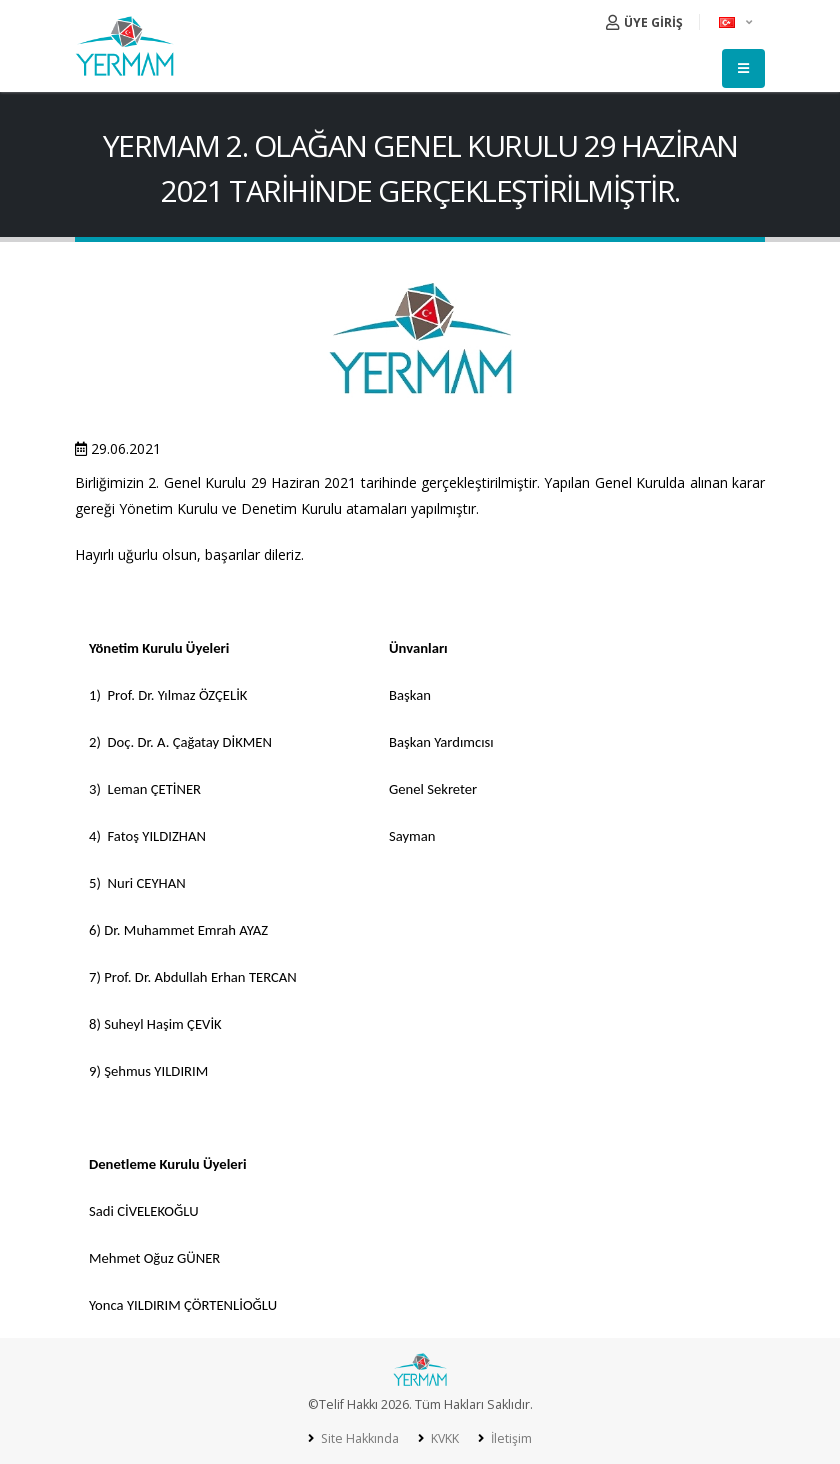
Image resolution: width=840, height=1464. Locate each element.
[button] (737, 22)
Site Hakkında (357, 1438)
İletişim (511, 1438)
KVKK (444, 1438)
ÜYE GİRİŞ (644, 22)
